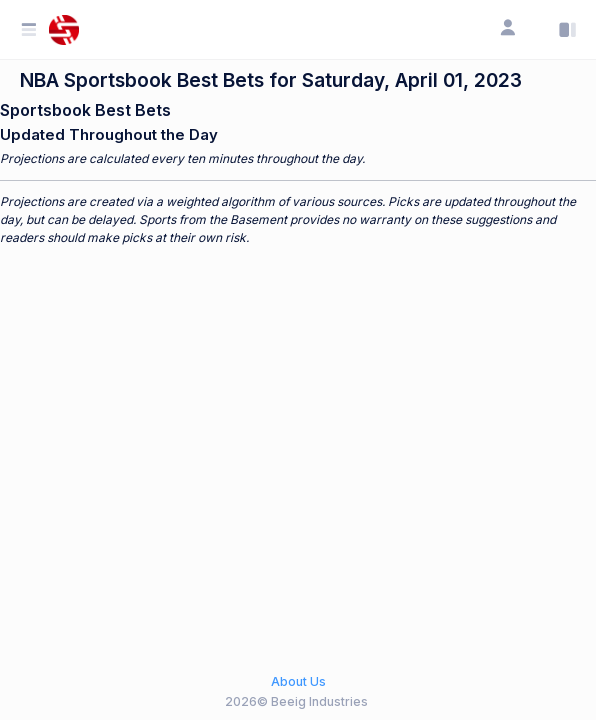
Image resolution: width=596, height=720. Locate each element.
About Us (298, 681)
